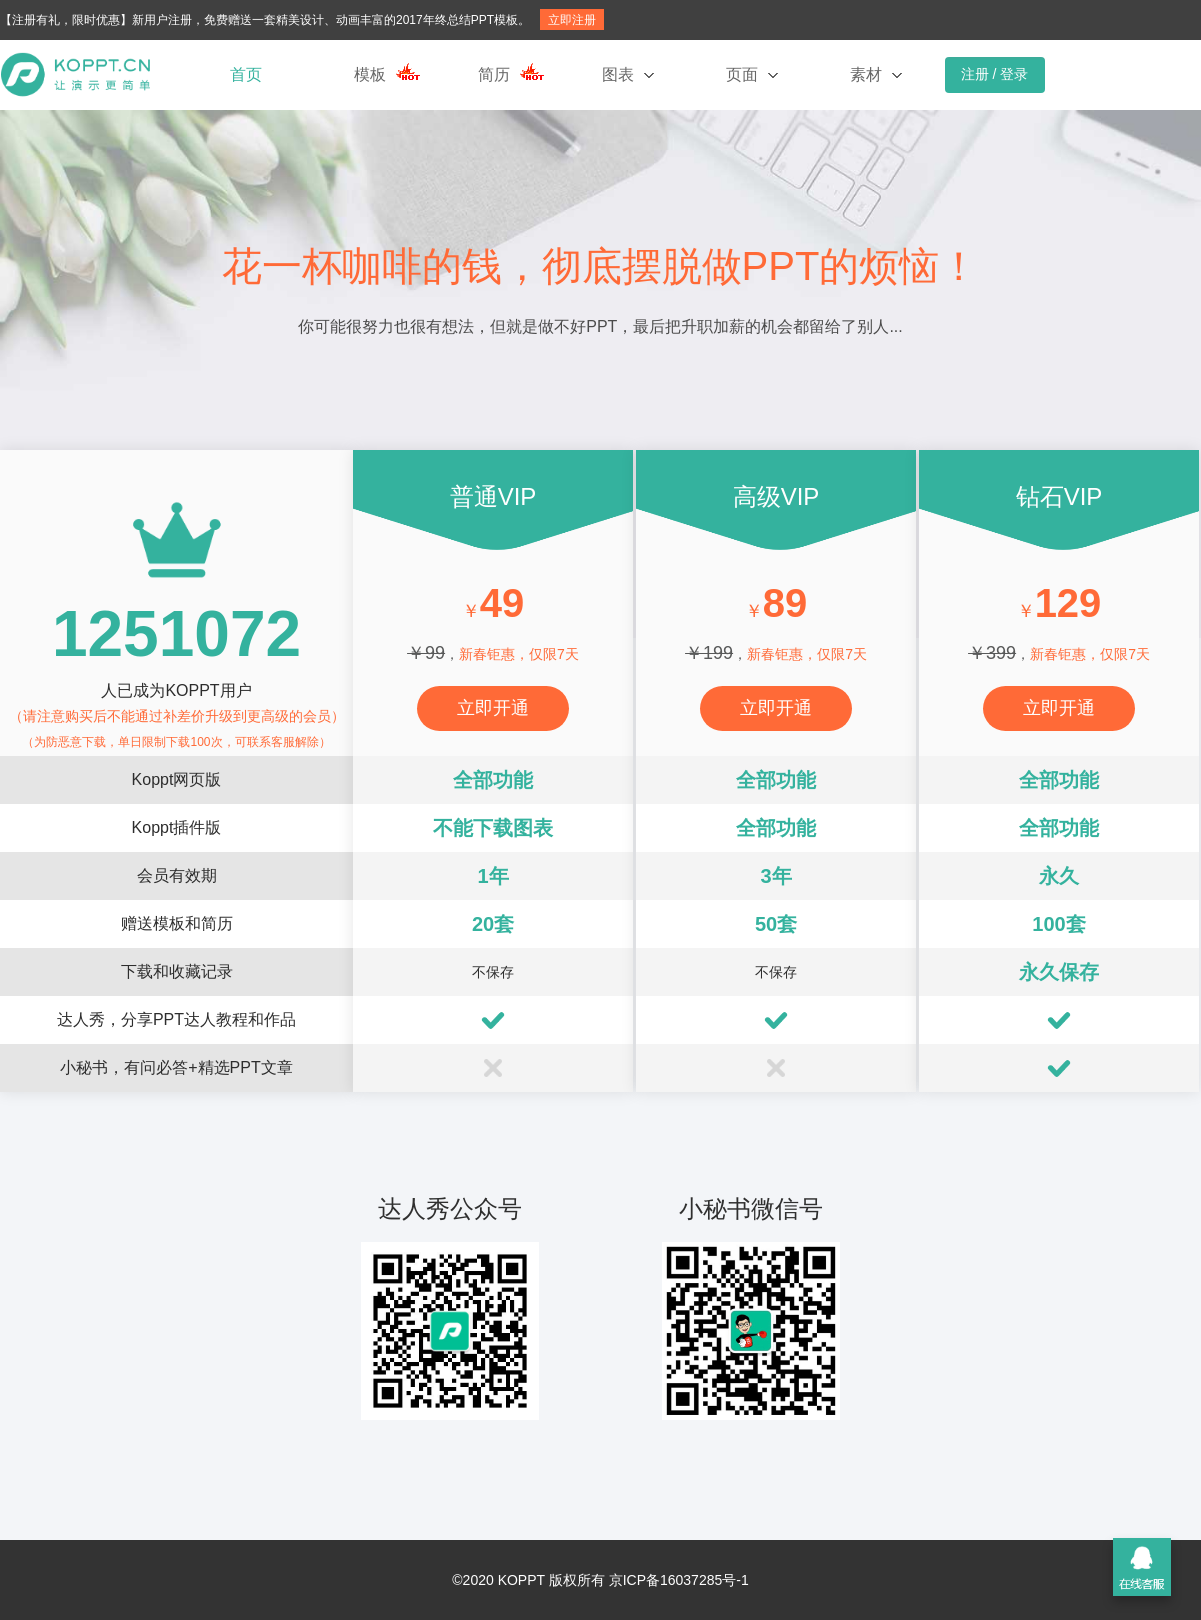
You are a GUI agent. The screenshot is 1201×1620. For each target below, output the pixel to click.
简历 (494, 74)
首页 (246, 74)
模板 (370, 74)
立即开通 (493, 708)
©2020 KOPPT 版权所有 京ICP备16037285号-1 (600, 1580)
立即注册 (572, 20)
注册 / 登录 (995, 74)
